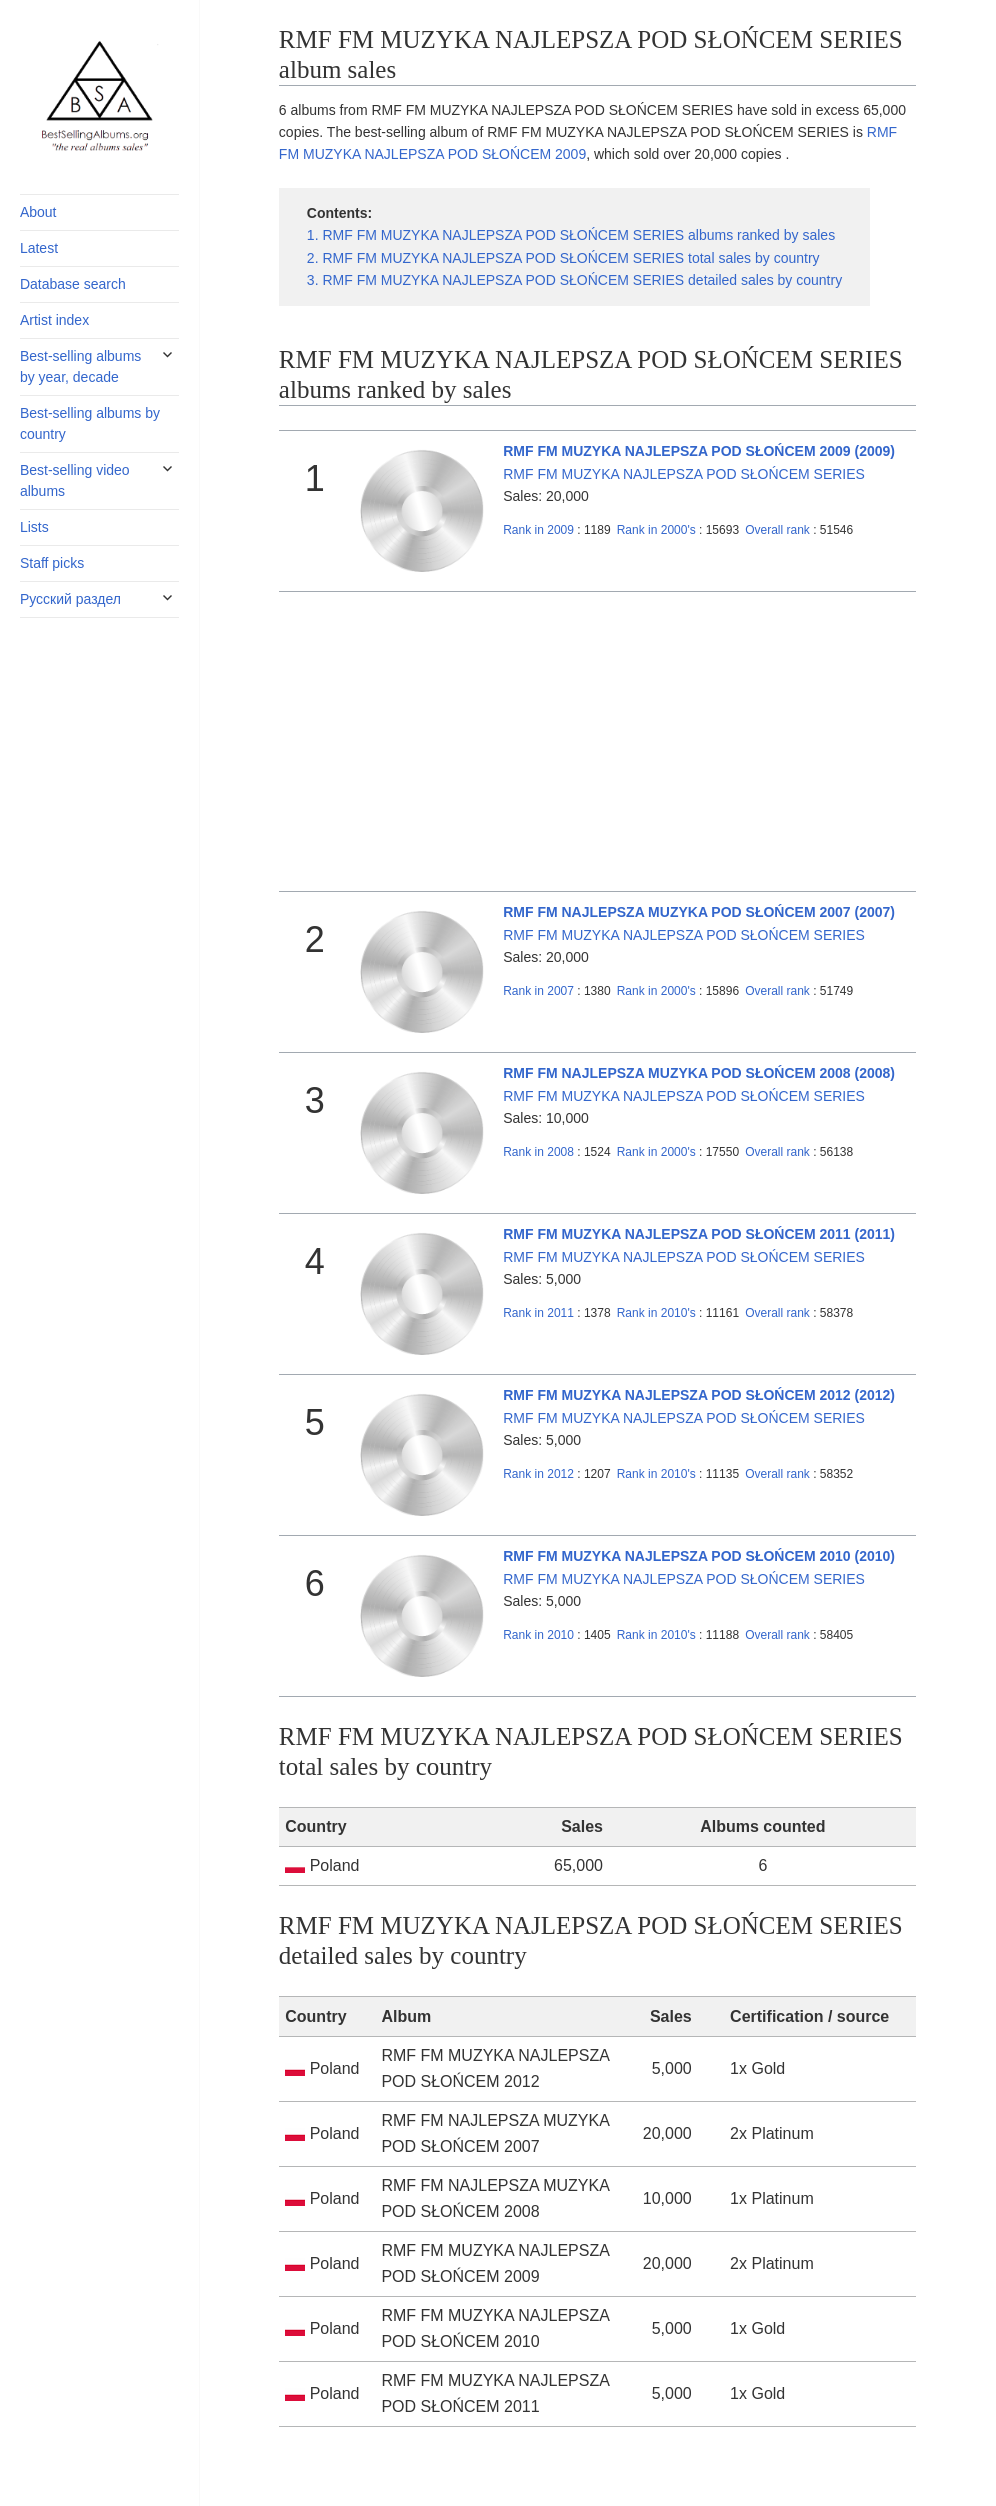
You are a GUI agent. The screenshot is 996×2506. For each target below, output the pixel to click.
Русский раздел (70, 599)
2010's (658, 1313)
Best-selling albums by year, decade (80, 366)
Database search (73, 284)
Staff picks (52, 563)
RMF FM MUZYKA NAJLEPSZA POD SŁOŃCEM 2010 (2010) (699, 1556)
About (38, 212)
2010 (538, 1635)
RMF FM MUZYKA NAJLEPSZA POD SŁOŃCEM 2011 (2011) (699, 1234)
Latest (39, 248)
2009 (538, 530)
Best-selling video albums (75, 480)
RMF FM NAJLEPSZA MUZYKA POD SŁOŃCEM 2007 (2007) (699, 912)
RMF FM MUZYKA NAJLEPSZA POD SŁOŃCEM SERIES (684, 474)
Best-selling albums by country (90, 423)
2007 (538, 991)
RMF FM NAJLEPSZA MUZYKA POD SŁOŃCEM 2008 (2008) (699, 1073)
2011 (538, 1313)
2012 (538, 1474)
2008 (538, 1152)
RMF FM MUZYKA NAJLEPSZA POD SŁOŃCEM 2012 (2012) (699, 1395)
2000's (658, 530)
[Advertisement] (597, 742)
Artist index (54, 320)
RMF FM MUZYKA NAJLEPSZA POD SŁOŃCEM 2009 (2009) (699, 451)
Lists (34, 527)
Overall (777, 530)
